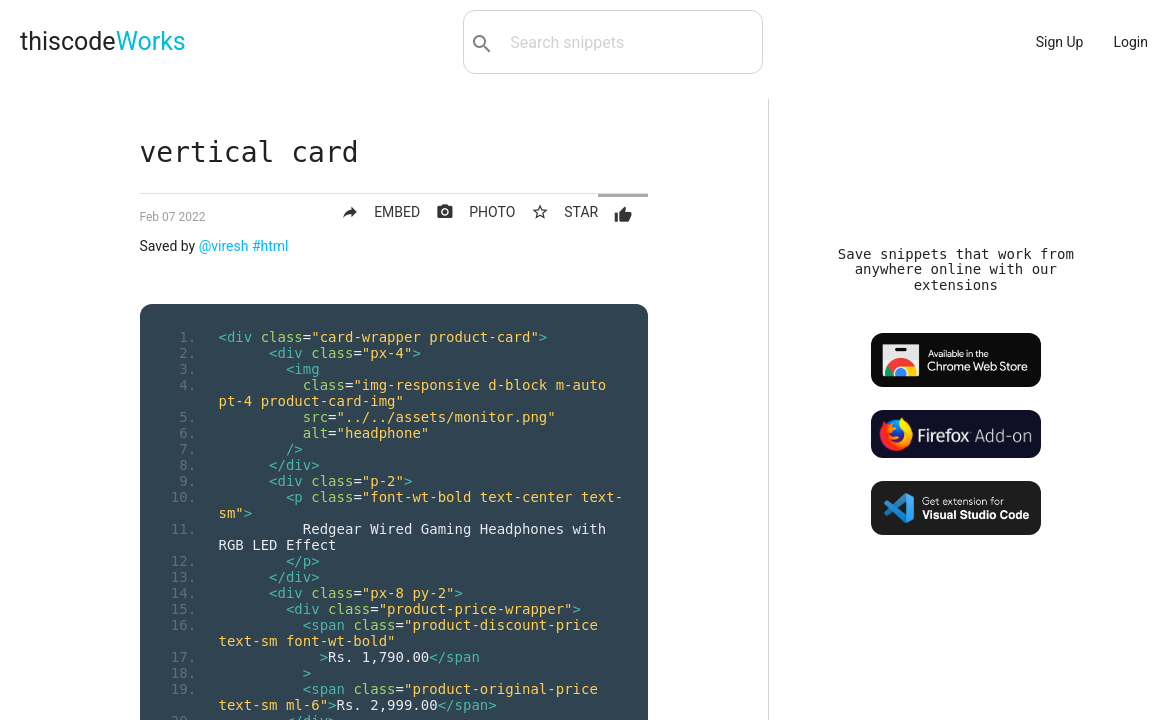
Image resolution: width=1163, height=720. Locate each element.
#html (270, 246)
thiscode (103, 41)
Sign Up (1060, 42)
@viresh (224, 246)
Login (1130, 42)
